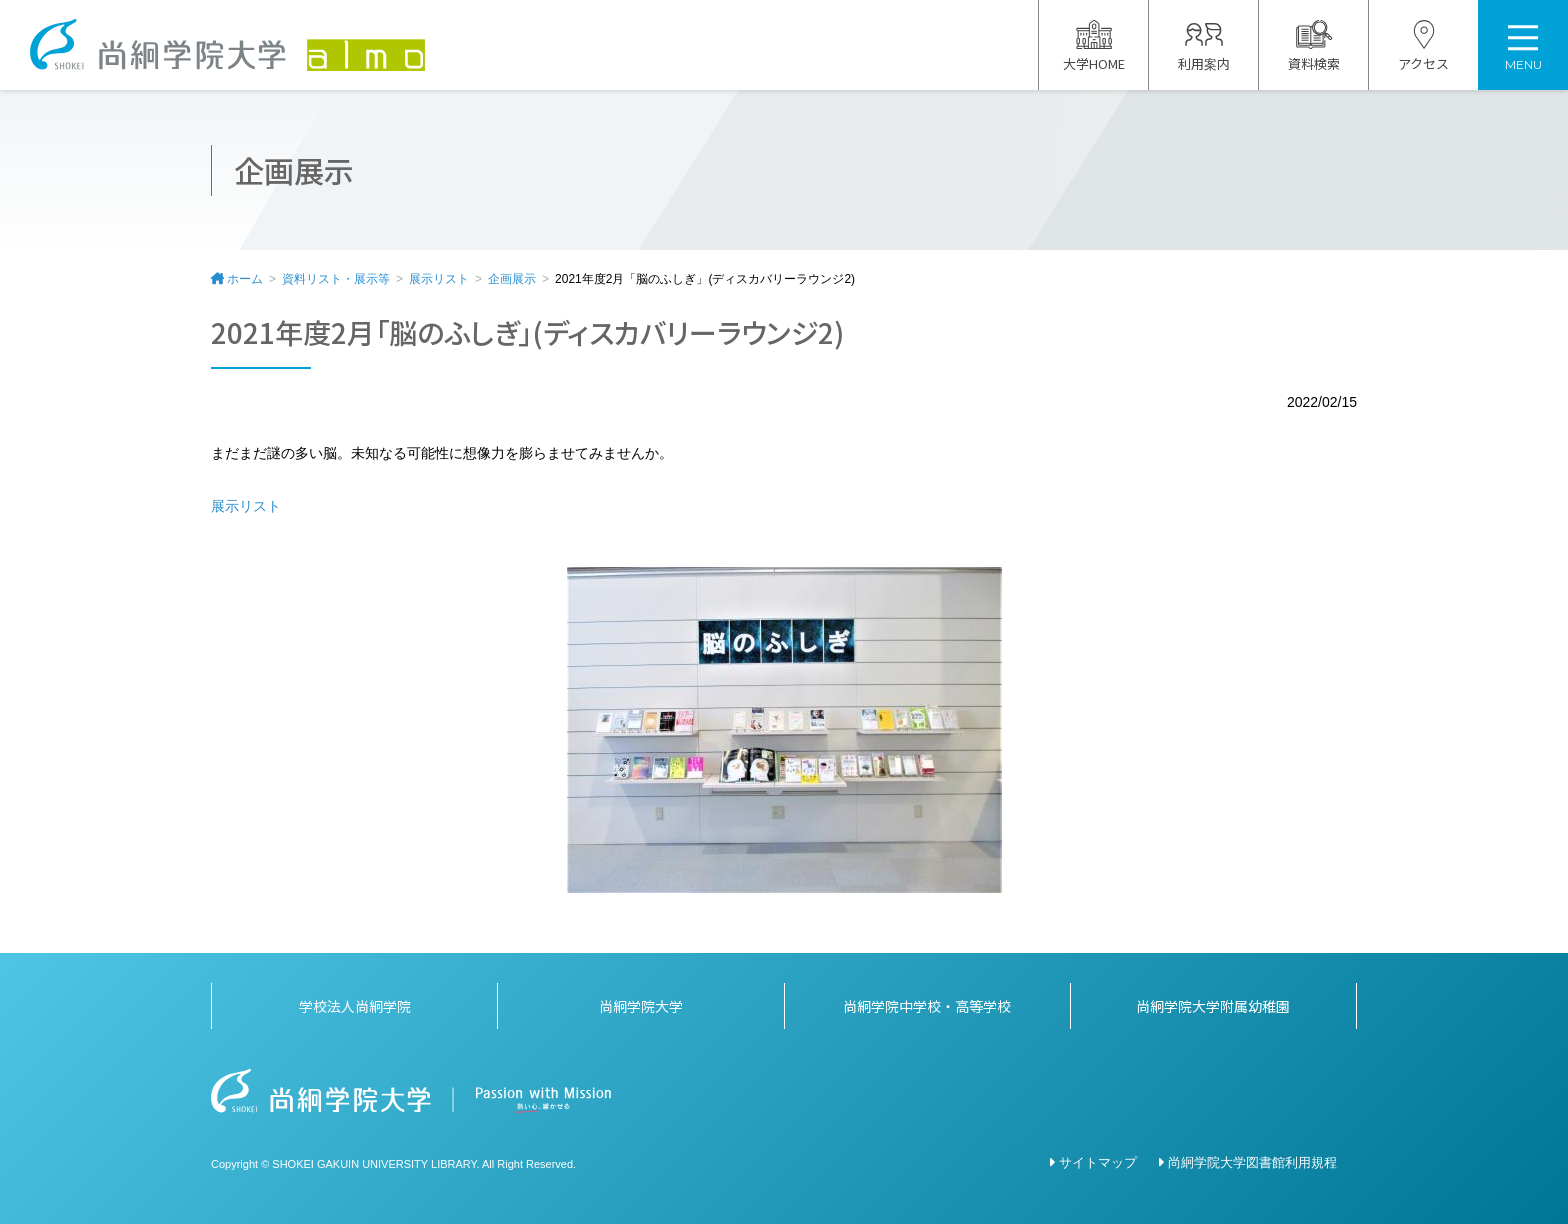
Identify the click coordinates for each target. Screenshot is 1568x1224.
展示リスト (439, 279)
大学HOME (1094, 46)
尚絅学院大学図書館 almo (227, 45)
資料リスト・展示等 (336, 279)
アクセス (1423, 46)
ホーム (245, 279)
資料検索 (1314, 46)
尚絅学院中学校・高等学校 (927, 1006)
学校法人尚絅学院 (355, 1006)
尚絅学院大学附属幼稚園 (1213, 1006)
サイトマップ (1098, 1162)
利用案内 (1204, 46)
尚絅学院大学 (641, 1006)
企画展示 (512, 279)
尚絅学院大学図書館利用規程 (1252, 1162)
